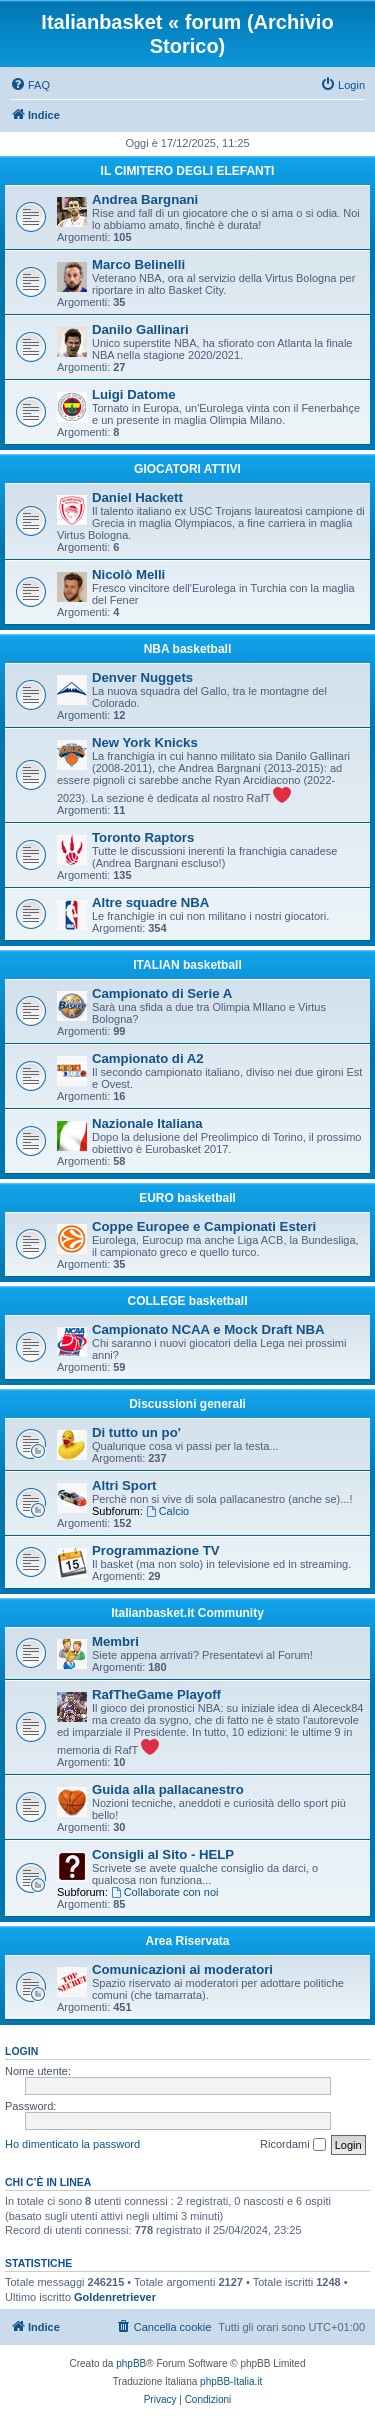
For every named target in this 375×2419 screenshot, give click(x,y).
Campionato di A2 (148, 1058)
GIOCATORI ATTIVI (187, 469)
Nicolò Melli (128, 574)
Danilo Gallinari (140, 329)
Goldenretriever (115, 2297)
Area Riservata (187, 1941)
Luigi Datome (134, 394)
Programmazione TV (156, 1550)
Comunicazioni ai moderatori (182, 1969)
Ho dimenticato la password (72, 2144)
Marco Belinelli (138, 264)
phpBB (131, 2363)
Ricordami (293, 2145)
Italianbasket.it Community (187, 1613)
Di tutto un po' (136, 1432)
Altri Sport (124, 1485)
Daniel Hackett (137, 497)
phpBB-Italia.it (231, 2381)
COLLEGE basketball (187, 1301)
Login (21, 2051)
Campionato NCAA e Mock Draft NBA (208, 1329)
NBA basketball (188, 649)
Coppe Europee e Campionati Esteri (204, 1226)
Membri (115, 1641)
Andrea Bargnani (145, 199)
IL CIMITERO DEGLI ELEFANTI (188, 171)
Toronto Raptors (143, 837)
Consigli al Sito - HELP (163, 1854)
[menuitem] (30, 85)
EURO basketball (187, 1198)
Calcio (167, 1511)
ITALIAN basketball (187, 965)
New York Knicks (145, 742)
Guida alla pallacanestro (168, 1789)
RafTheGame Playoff (156, 1694)
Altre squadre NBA (150, 902)
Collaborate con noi (165, 1892)
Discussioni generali (187, 1404)
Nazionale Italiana (147, 1123)
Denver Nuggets (142, 677)
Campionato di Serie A (162, 993)
